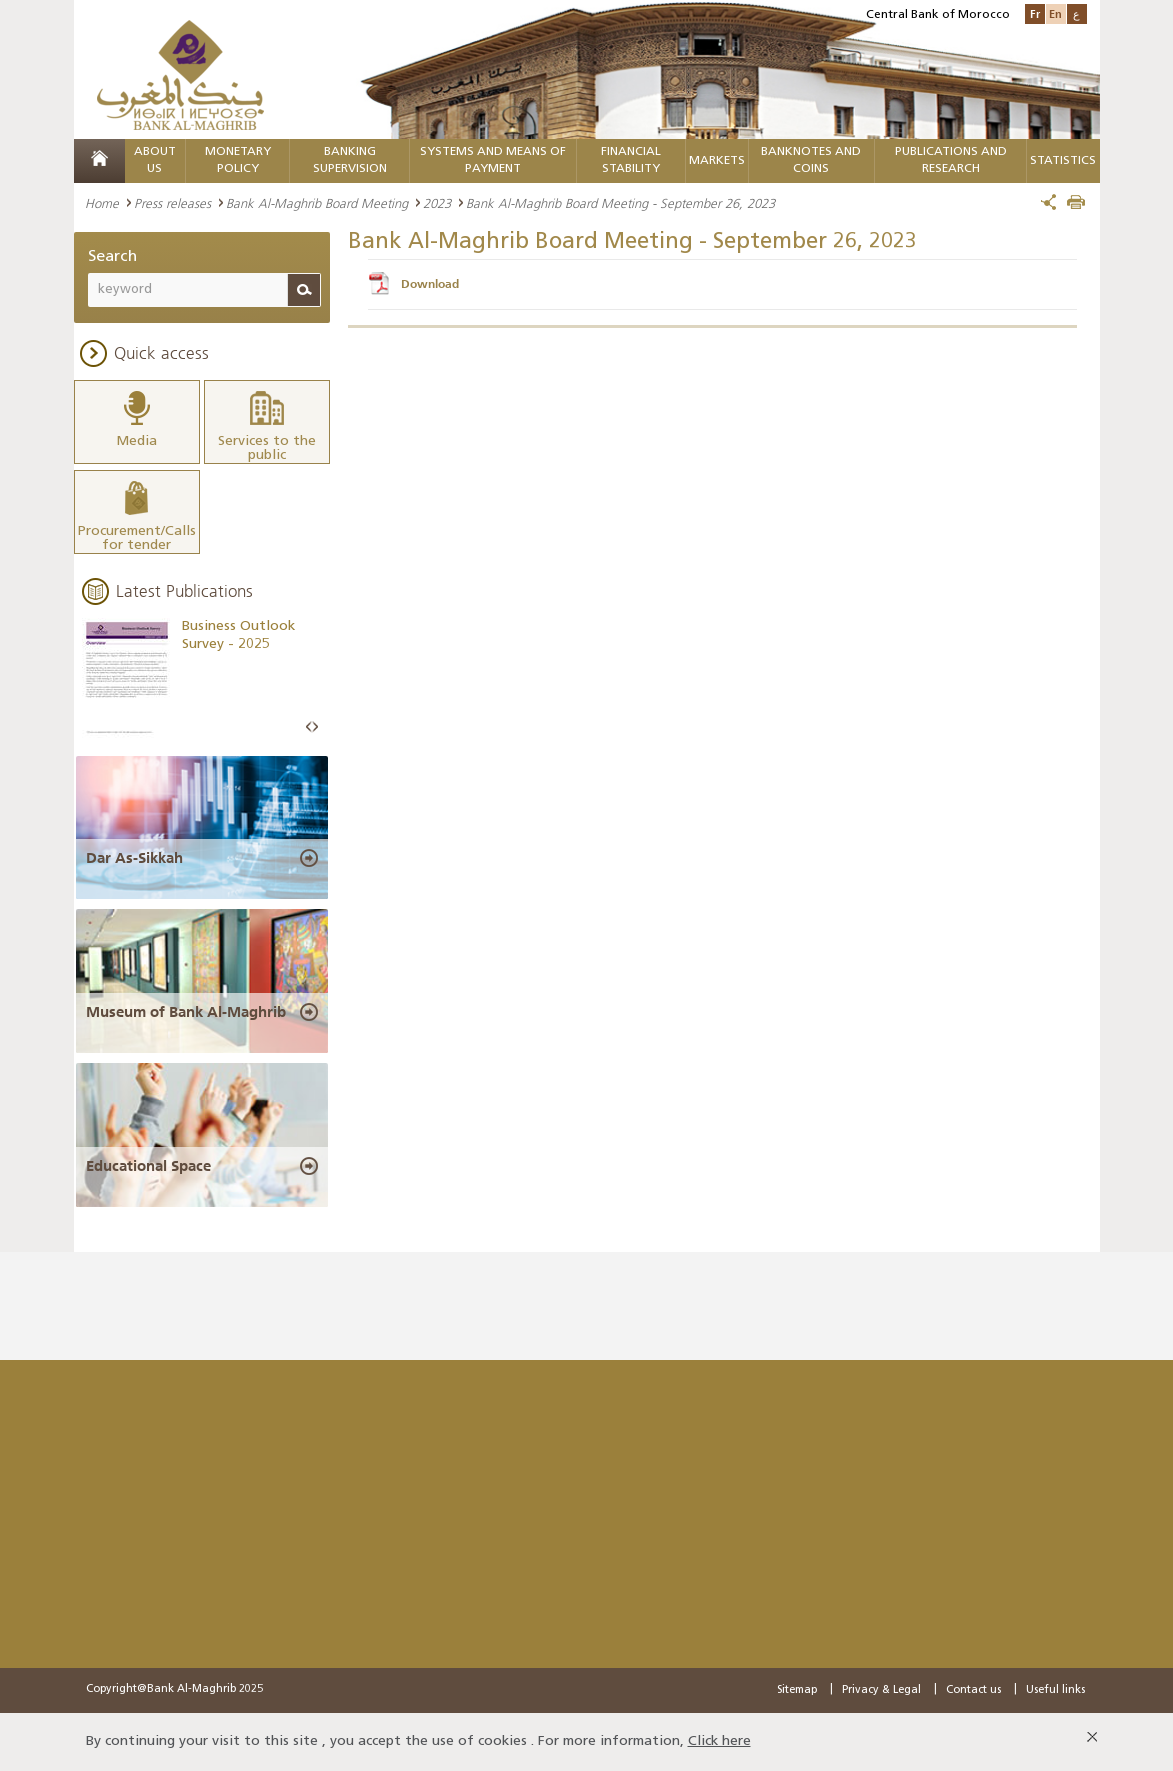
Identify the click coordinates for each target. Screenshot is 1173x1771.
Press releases (172, 203)
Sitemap (797, 1690)
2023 (437, 203)
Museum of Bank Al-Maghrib (186, 1012)
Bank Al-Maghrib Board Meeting (317, 203)
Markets (717, 161)
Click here (719, 1741)
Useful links (1055, 1690)
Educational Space (148, 1166)
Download (430, 284)
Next (315, 727)
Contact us (973, 1690)
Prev (309, 727)
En (1055, 13)
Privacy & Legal (881, 1690)
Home (102, 203)
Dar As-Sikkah (134, 858)
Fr (1035, 13)
